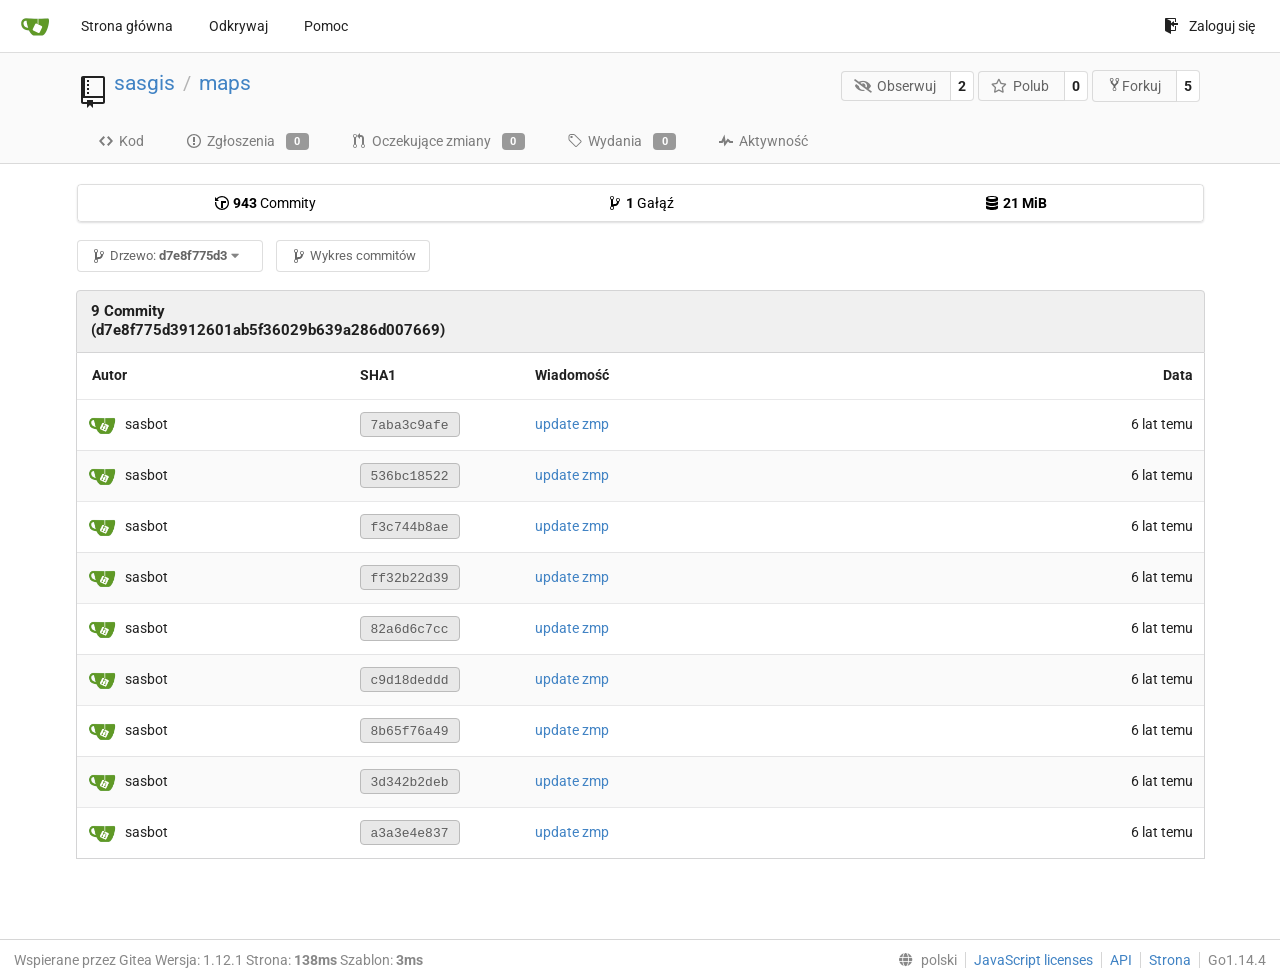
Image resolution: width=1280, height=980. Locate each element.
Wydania (621, 142)
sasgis (144, 83)
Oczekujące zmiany (438, 142)
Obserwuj (895, 86)
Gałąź (640, 203)
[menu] (923, 960)
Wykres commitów (353, 255)
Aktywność (763, 141)
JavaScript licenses (1033, 960)
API (1121, 960)
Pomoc (326, 26)
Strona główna (127, 26)
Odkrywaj (238, 26)
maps (225, 83)
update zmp (572, 424)
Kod (121, 141)
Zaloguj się (1209, 26)
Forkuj (1134, 85)
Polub (1020, 86)
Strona (1170, 960)
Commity (265, 203)
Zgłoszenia (247, 142)
